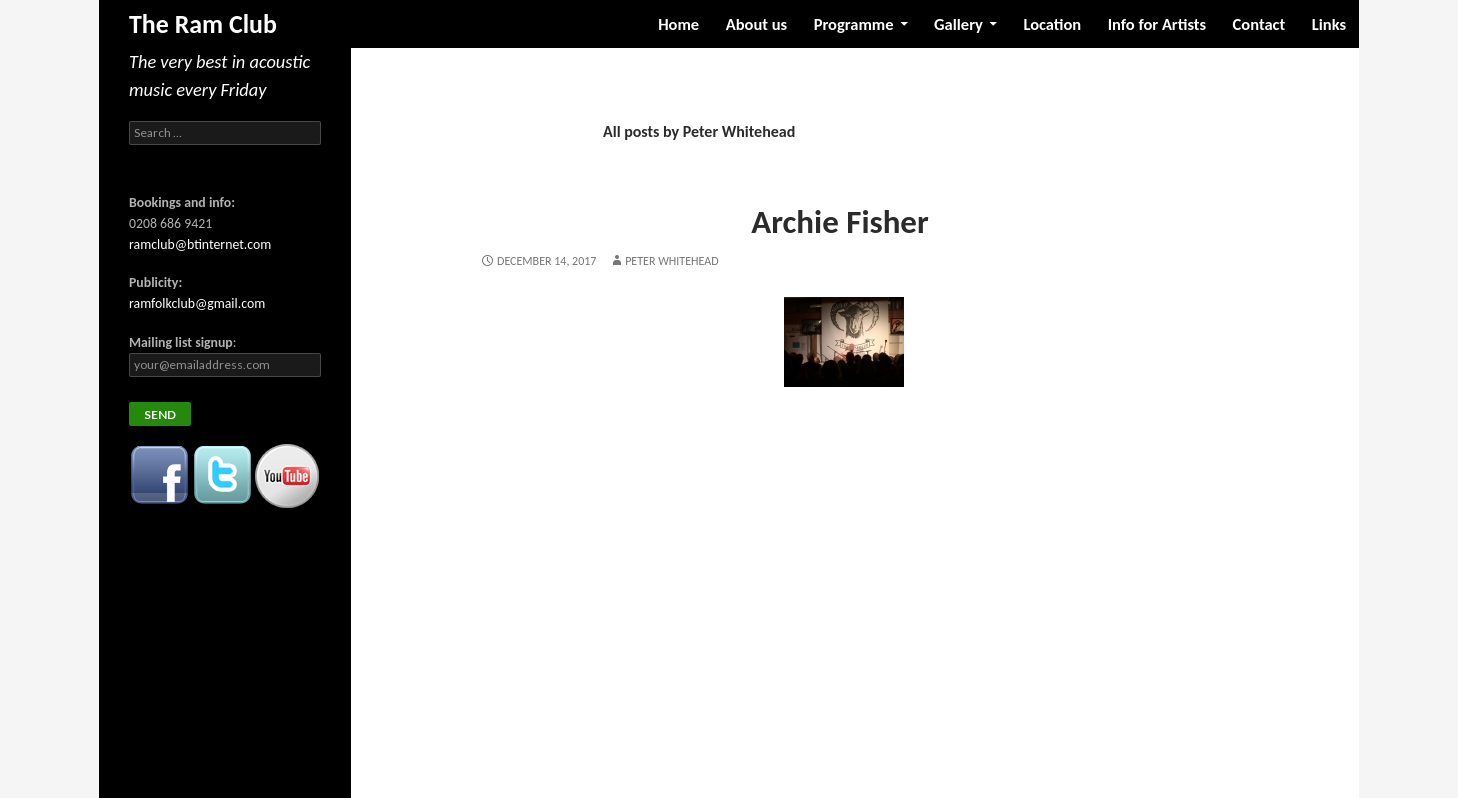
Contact (1259, 24)
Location (1052, 24)
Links (1329, 24)
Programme (854, 24)
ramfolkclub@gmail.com (197, 303)
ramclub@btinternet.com (200, 244)
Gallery (958, 24)
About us (756, 24)
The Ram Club (203, 24)
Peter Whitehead (671, 261)
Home (678, 24)
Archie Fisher (839, 222)
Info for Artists (1157, 24)
